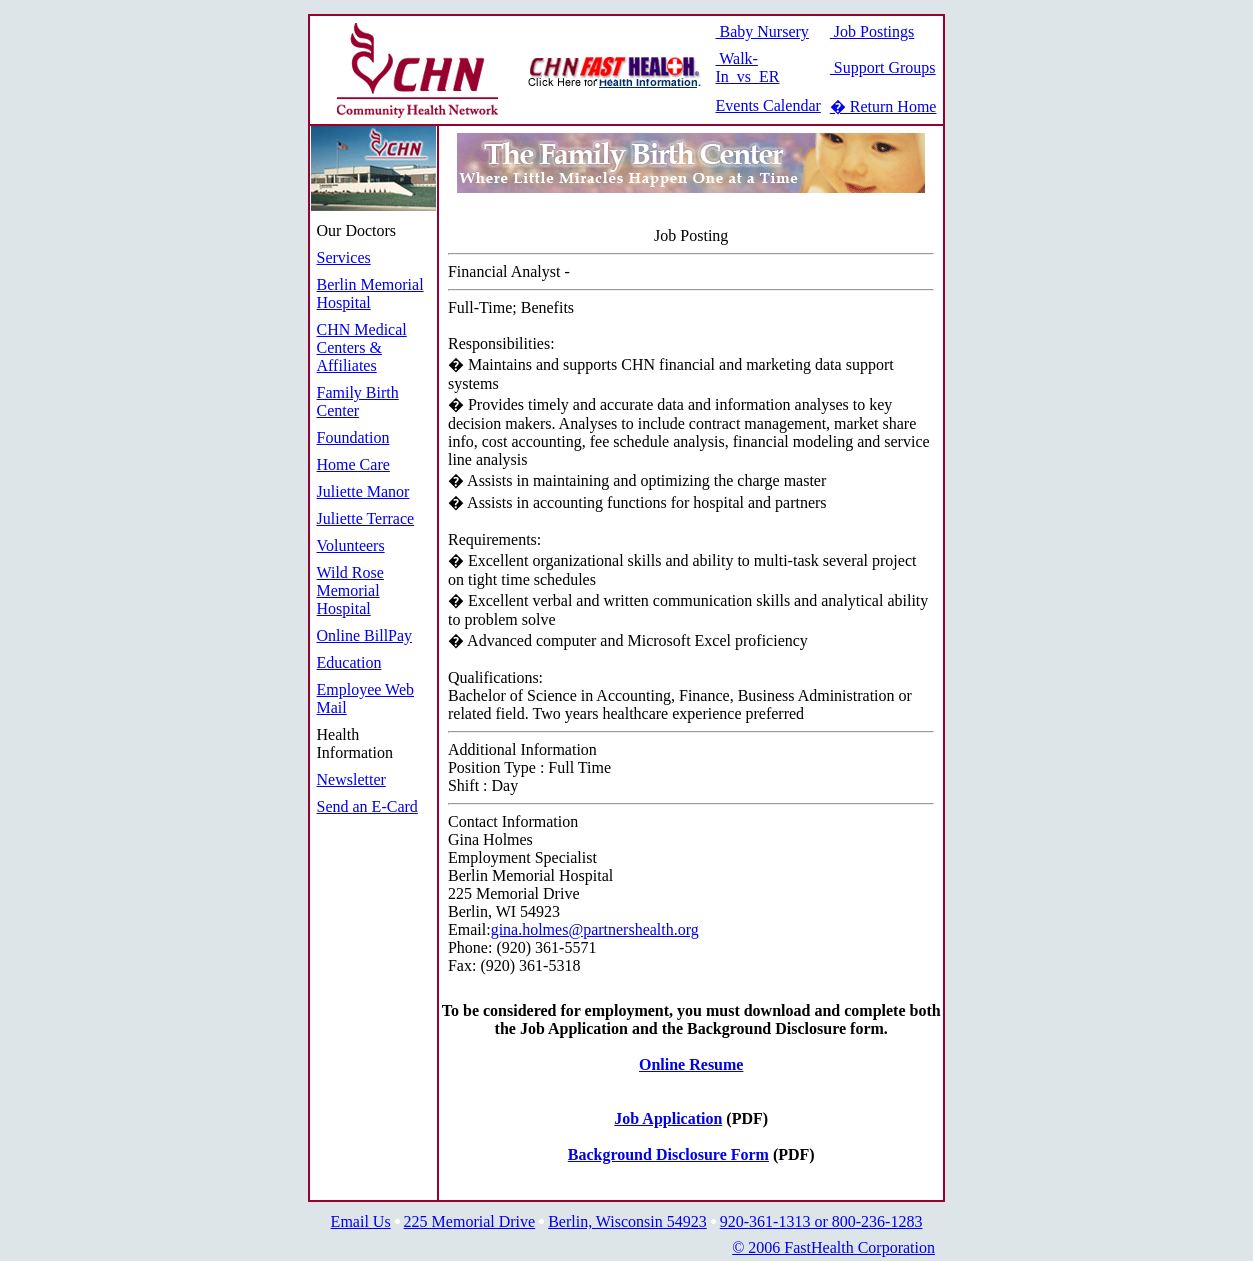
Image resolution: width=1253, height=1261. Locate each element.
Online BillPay (365, 635)
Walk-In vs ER (748, 67)
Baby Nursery (762, 31)
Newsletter (351, 779)
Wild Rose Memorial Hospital (350, 590)
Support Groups (883, 67)
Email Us (361, 1221)
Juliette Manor (363, 491)
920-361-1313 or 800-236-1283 (821, 1221)
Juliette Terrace (366, 518)
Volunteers (351, 545)
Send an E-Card (367, 806)
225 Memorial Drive (470, 1221)
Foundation (353, 437)
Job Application (668, 1118)
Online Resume (691, 1064)
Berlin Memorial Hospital (370, 293)
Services (344, 257)
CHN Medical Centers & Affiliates (362, 347)
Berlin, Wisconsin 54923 (627, 1221)
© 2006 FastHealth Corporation (833, 1247)
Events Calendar (768, 105)
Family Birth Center (358, 401)
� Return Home (883, 106)
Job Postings (872, 31)
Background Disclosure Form (668, 1154)
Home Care (353, 464)
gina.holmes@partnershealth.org (595, 929)
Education (349, 662)
